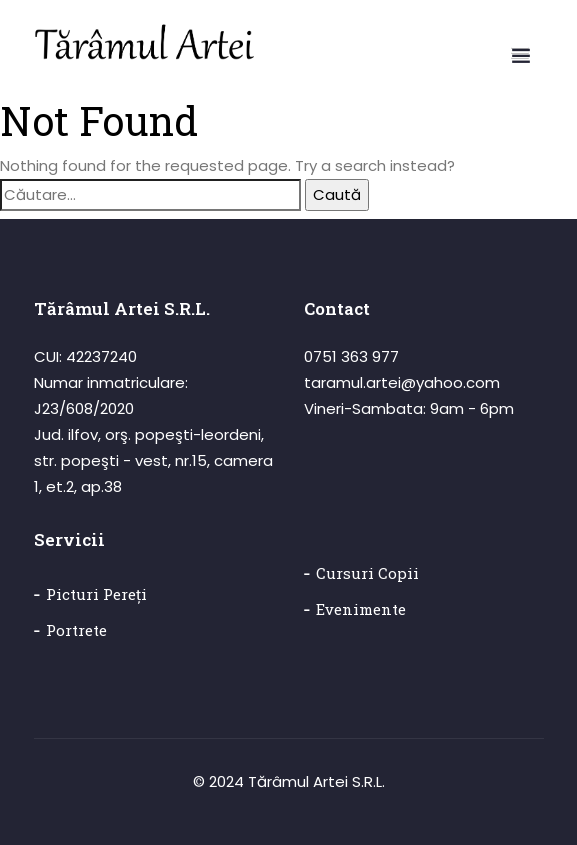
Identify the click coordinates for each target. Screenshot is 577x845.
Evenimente (361, 609)
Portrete (76, 630)
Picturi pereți (96, 594)
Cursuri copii (367, 573)
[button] (520, 53)
